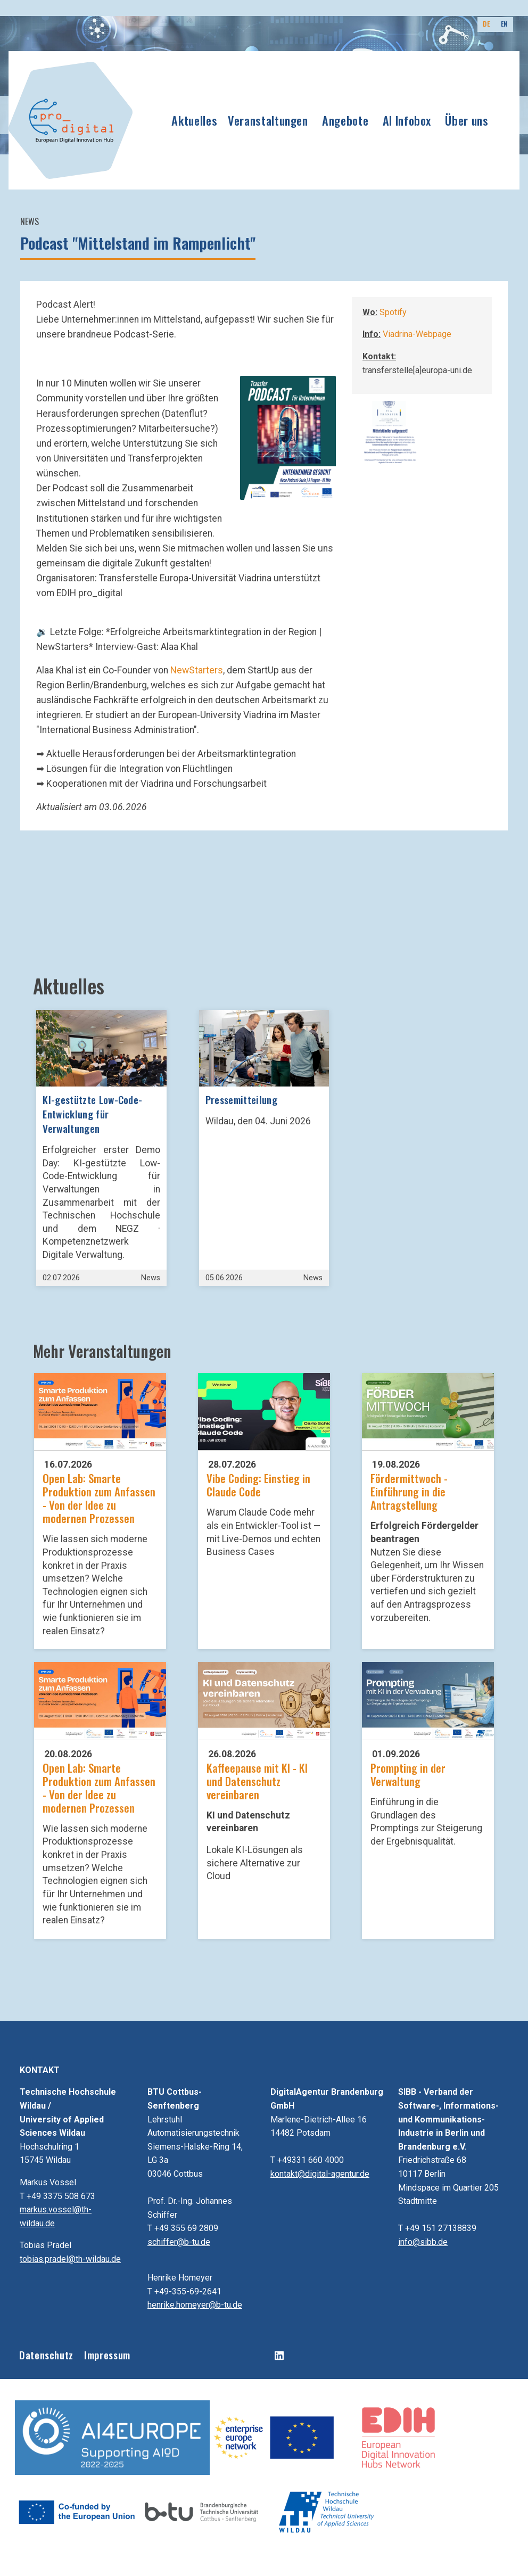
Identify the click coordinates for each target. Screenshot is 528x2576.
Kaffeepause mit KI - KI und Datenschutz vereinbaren (257, 1781)
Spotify (393, 312)
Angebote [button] (345, 120)
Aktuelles (194, 120)
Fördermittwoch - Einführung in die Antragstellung (409, 1491)
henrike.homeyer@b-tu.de (194, 2305)
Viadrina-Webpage (417, 334)
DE (486, 23)
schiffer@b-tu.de (178, 2242)
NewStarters (196, 670)
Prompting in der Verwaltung (408, 1774)
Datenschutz (46, 2355)
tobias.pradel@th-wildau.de (70, 2259)
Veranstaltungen (268, 120)
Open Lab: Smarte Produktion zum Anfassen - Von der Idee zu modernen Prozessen (99, 1498)
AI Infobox (407, 120)
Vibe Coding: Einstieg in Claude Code (258, 1485)
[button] (288, 437)
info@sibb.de (423, 2242)
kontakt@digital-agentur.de (319, 2174)
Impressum (107, 2355)
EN (504, 23)
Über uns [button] (466, 120)
